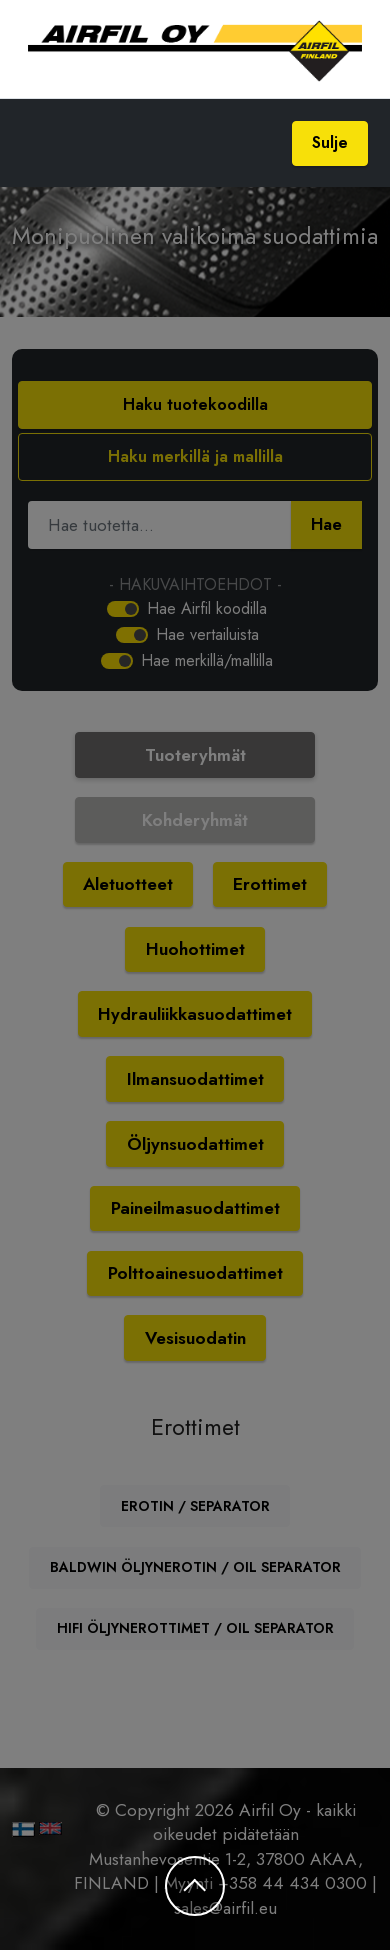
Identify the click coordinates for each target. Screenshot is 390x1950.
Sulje (330, 142)
